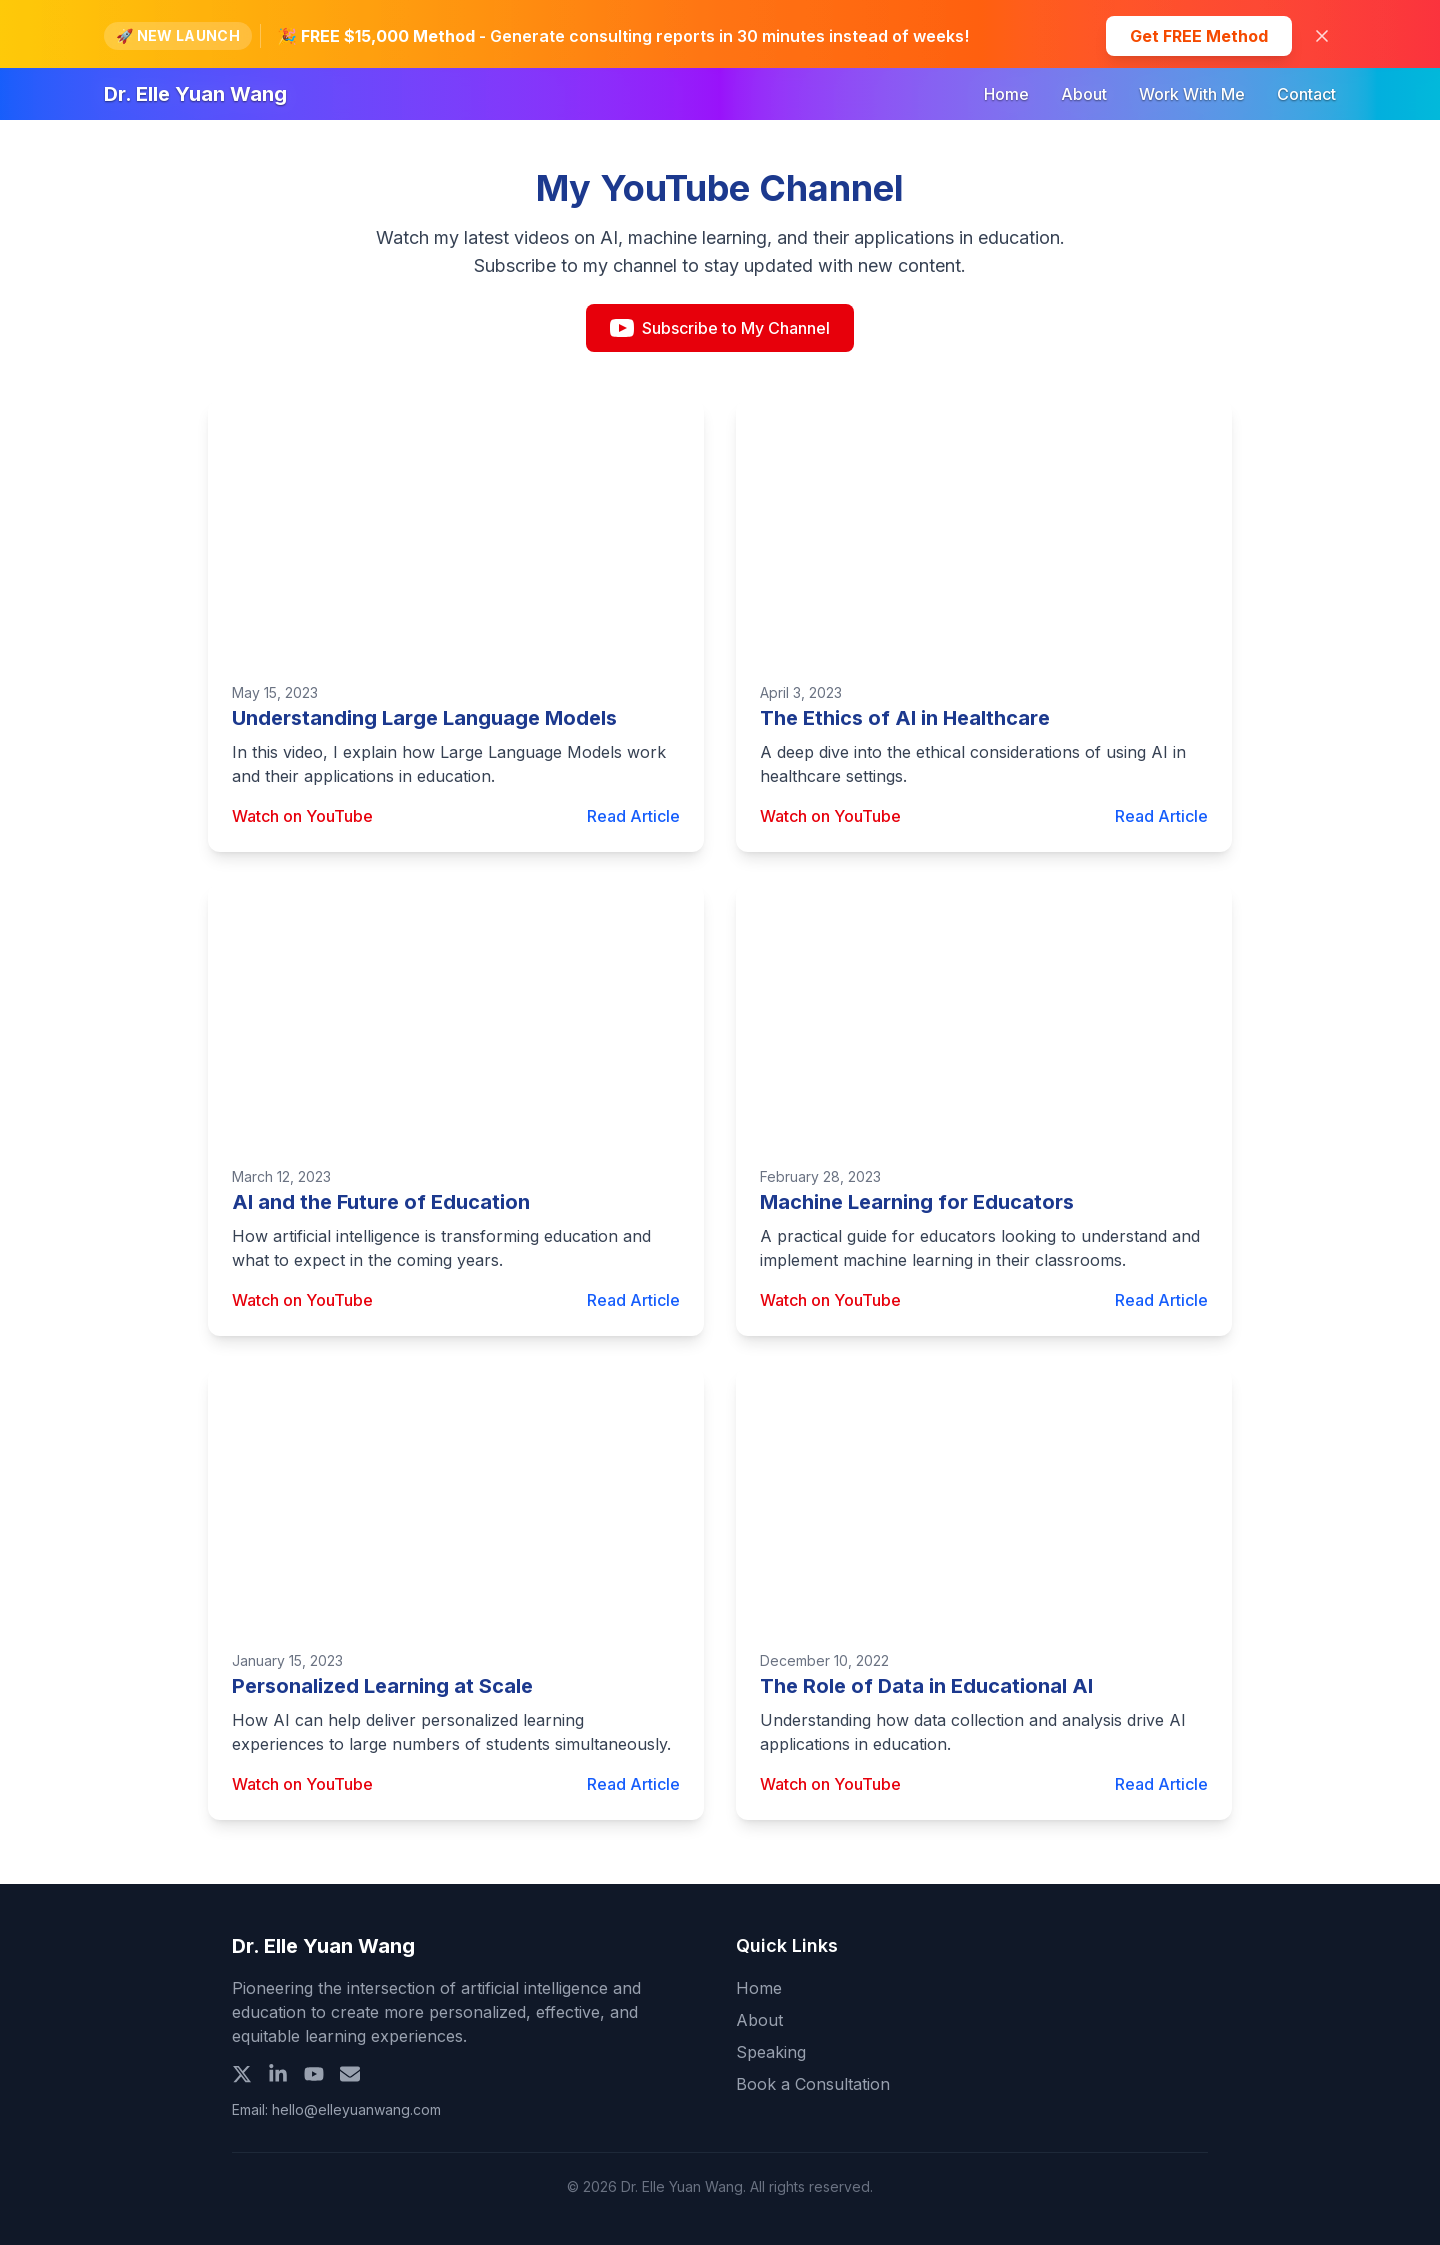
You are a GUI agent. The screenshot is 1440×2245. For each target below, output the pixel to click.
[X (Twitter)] (242, 2074)
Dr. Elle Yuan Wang (195, 94)
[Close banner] (1322, 36)
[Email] (350, 2074)
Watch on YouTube (302, 816)
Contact (1306, 94)
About (1084, 94)
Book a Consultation (813, 2084)
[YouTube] (314, 2074)
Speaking (771, 2052)
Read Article (633, 816)
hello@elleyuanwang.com (356, 2109)
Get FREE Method (1199, 36)
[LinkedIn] (278, 2074)
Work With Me (1192, 94)
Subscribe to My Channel (720, 328)
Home (1006, 94)
